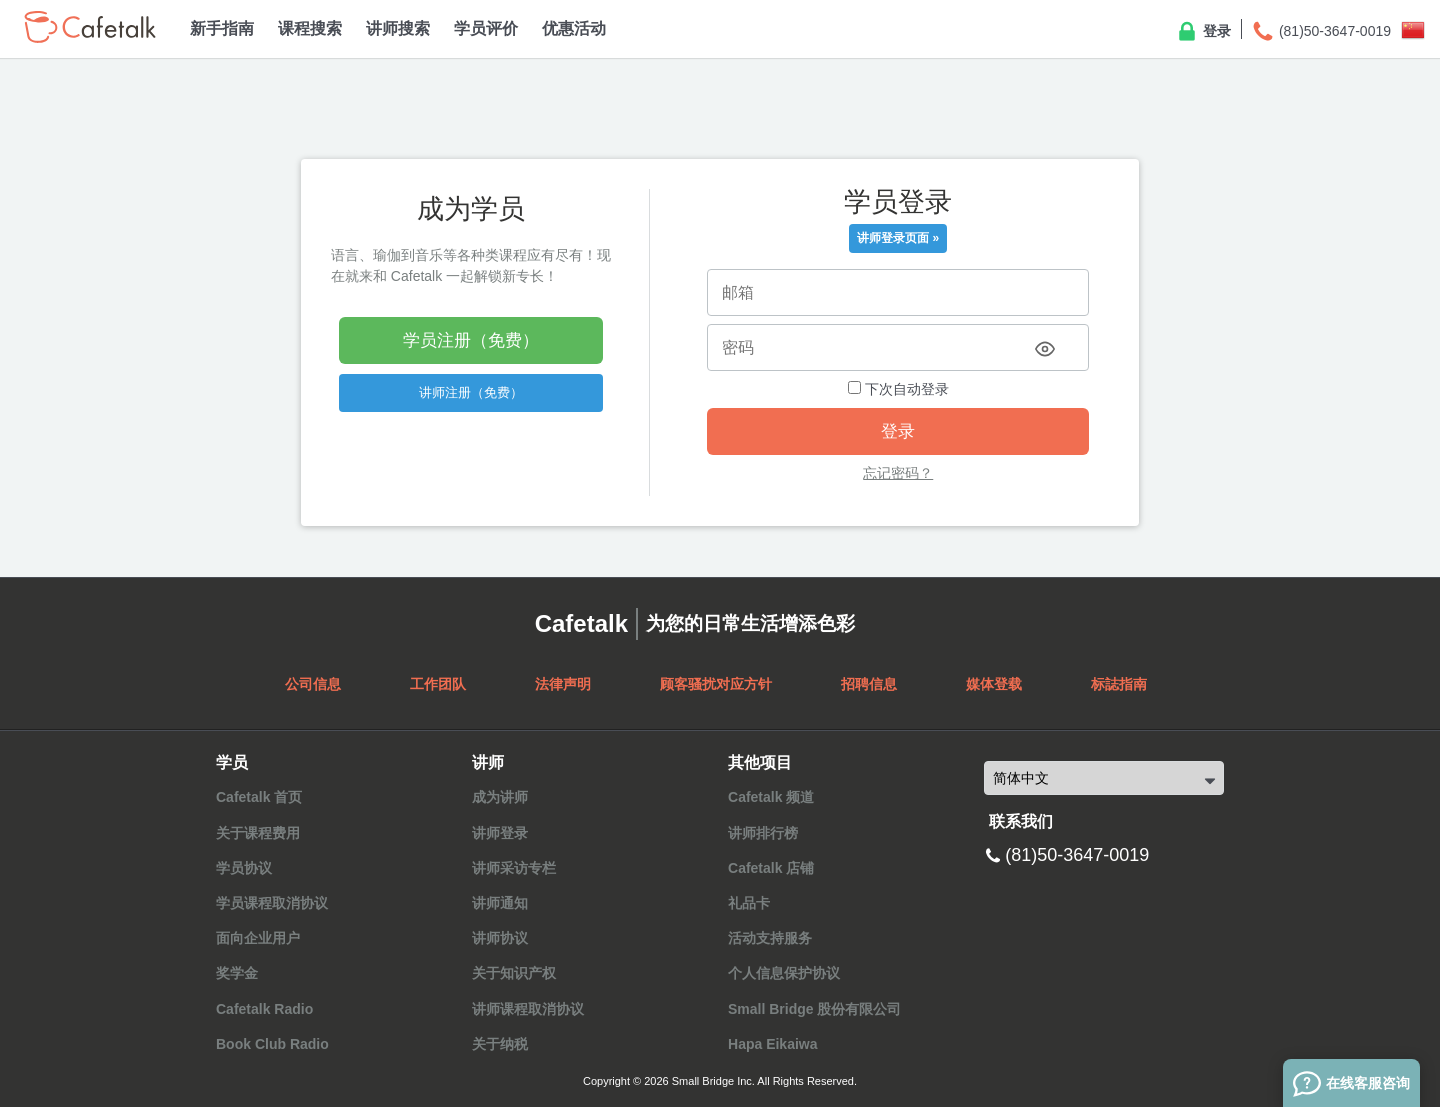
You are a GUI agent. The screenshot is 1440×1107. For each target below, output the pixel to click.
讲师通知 (500, 903)
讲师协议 (500, 938)
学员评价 (486, 28)
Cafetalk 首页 (259, 797)
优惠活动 (574, 28)
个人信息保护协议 (784, 973)
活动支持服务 (770, 938)
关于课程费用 (258, 833)
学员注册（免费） (471, 340)
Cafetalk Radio (264, 1009)
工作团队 (438, 684)
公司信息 (313, 684)
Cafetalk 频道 (771, 797)
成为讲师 (500, 797)
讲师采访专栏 (514, 868)
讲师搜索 (398, 28)
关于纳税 (500, 1044)
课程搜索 (310, 28)
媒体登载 (994, 684)
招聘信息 (869, 684)
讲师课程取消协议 (528, 1009)
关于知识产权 (514, 973)
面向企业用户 (258, 938)
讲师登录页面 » (898, 238)
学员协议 (244, 868)
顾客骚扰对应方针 (716, 684)
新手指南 (222, 28)
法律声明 (563, 684)
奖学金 (237, 973)
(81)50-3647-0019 (1321, 32)
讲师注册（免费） (471, 392)
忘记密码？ (898, 473)
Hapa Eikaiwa (773, 1044)
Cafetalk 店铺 (771, 868)
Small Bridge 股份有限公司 (814, 1009)
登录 (1203, 32)
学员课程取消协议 (272, 903)
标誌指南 (1119, 684)
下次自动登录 (898, 389)
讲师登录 (500, 833)
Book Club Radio (272, 1044)
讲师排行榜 (763, 833)
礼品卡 (749, 903)
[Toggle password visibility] (1045, 349)
